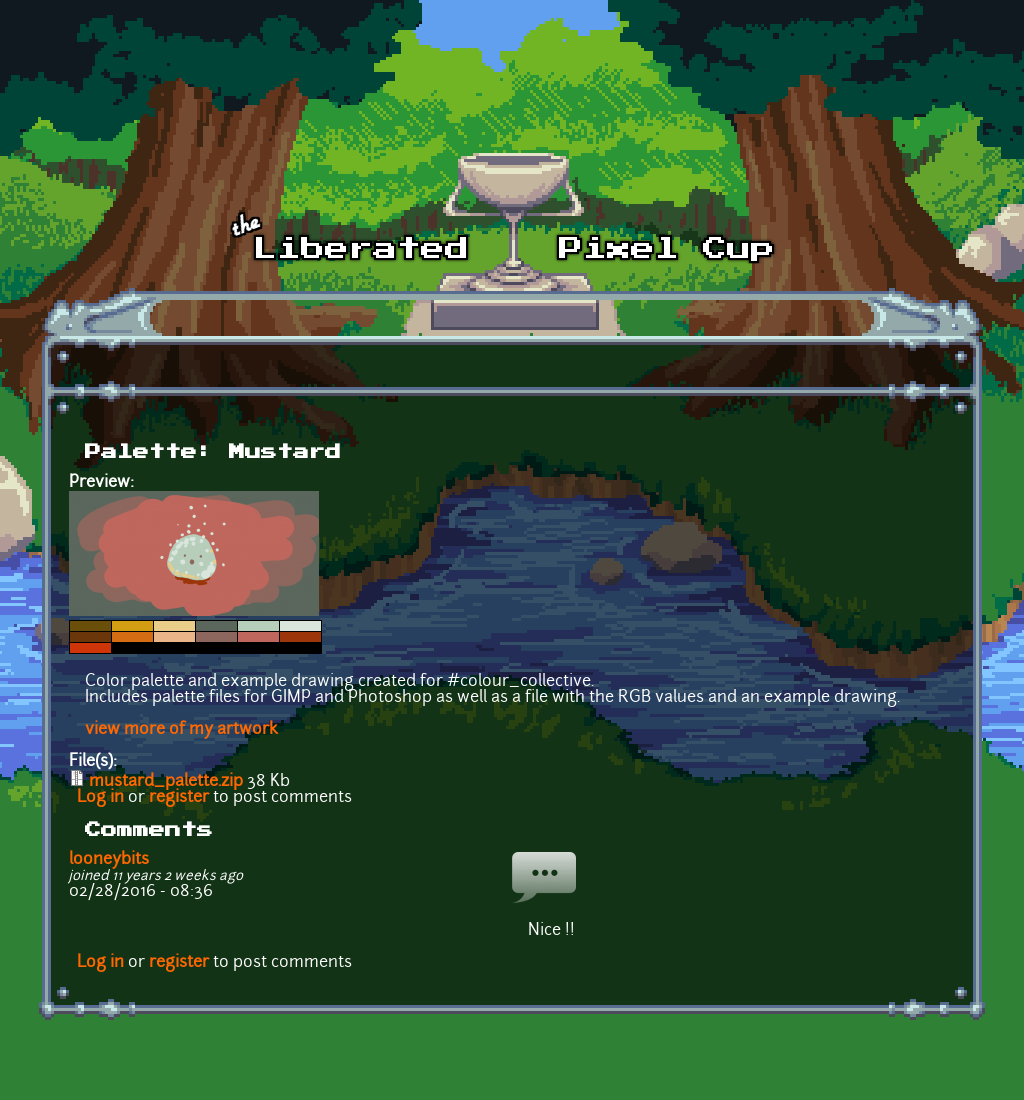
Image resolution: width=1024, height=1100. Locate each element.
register (179, 798)
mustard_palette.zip (166, 782)
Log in (100, 798)
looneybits (109, 860)
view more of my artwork (181, 730)
